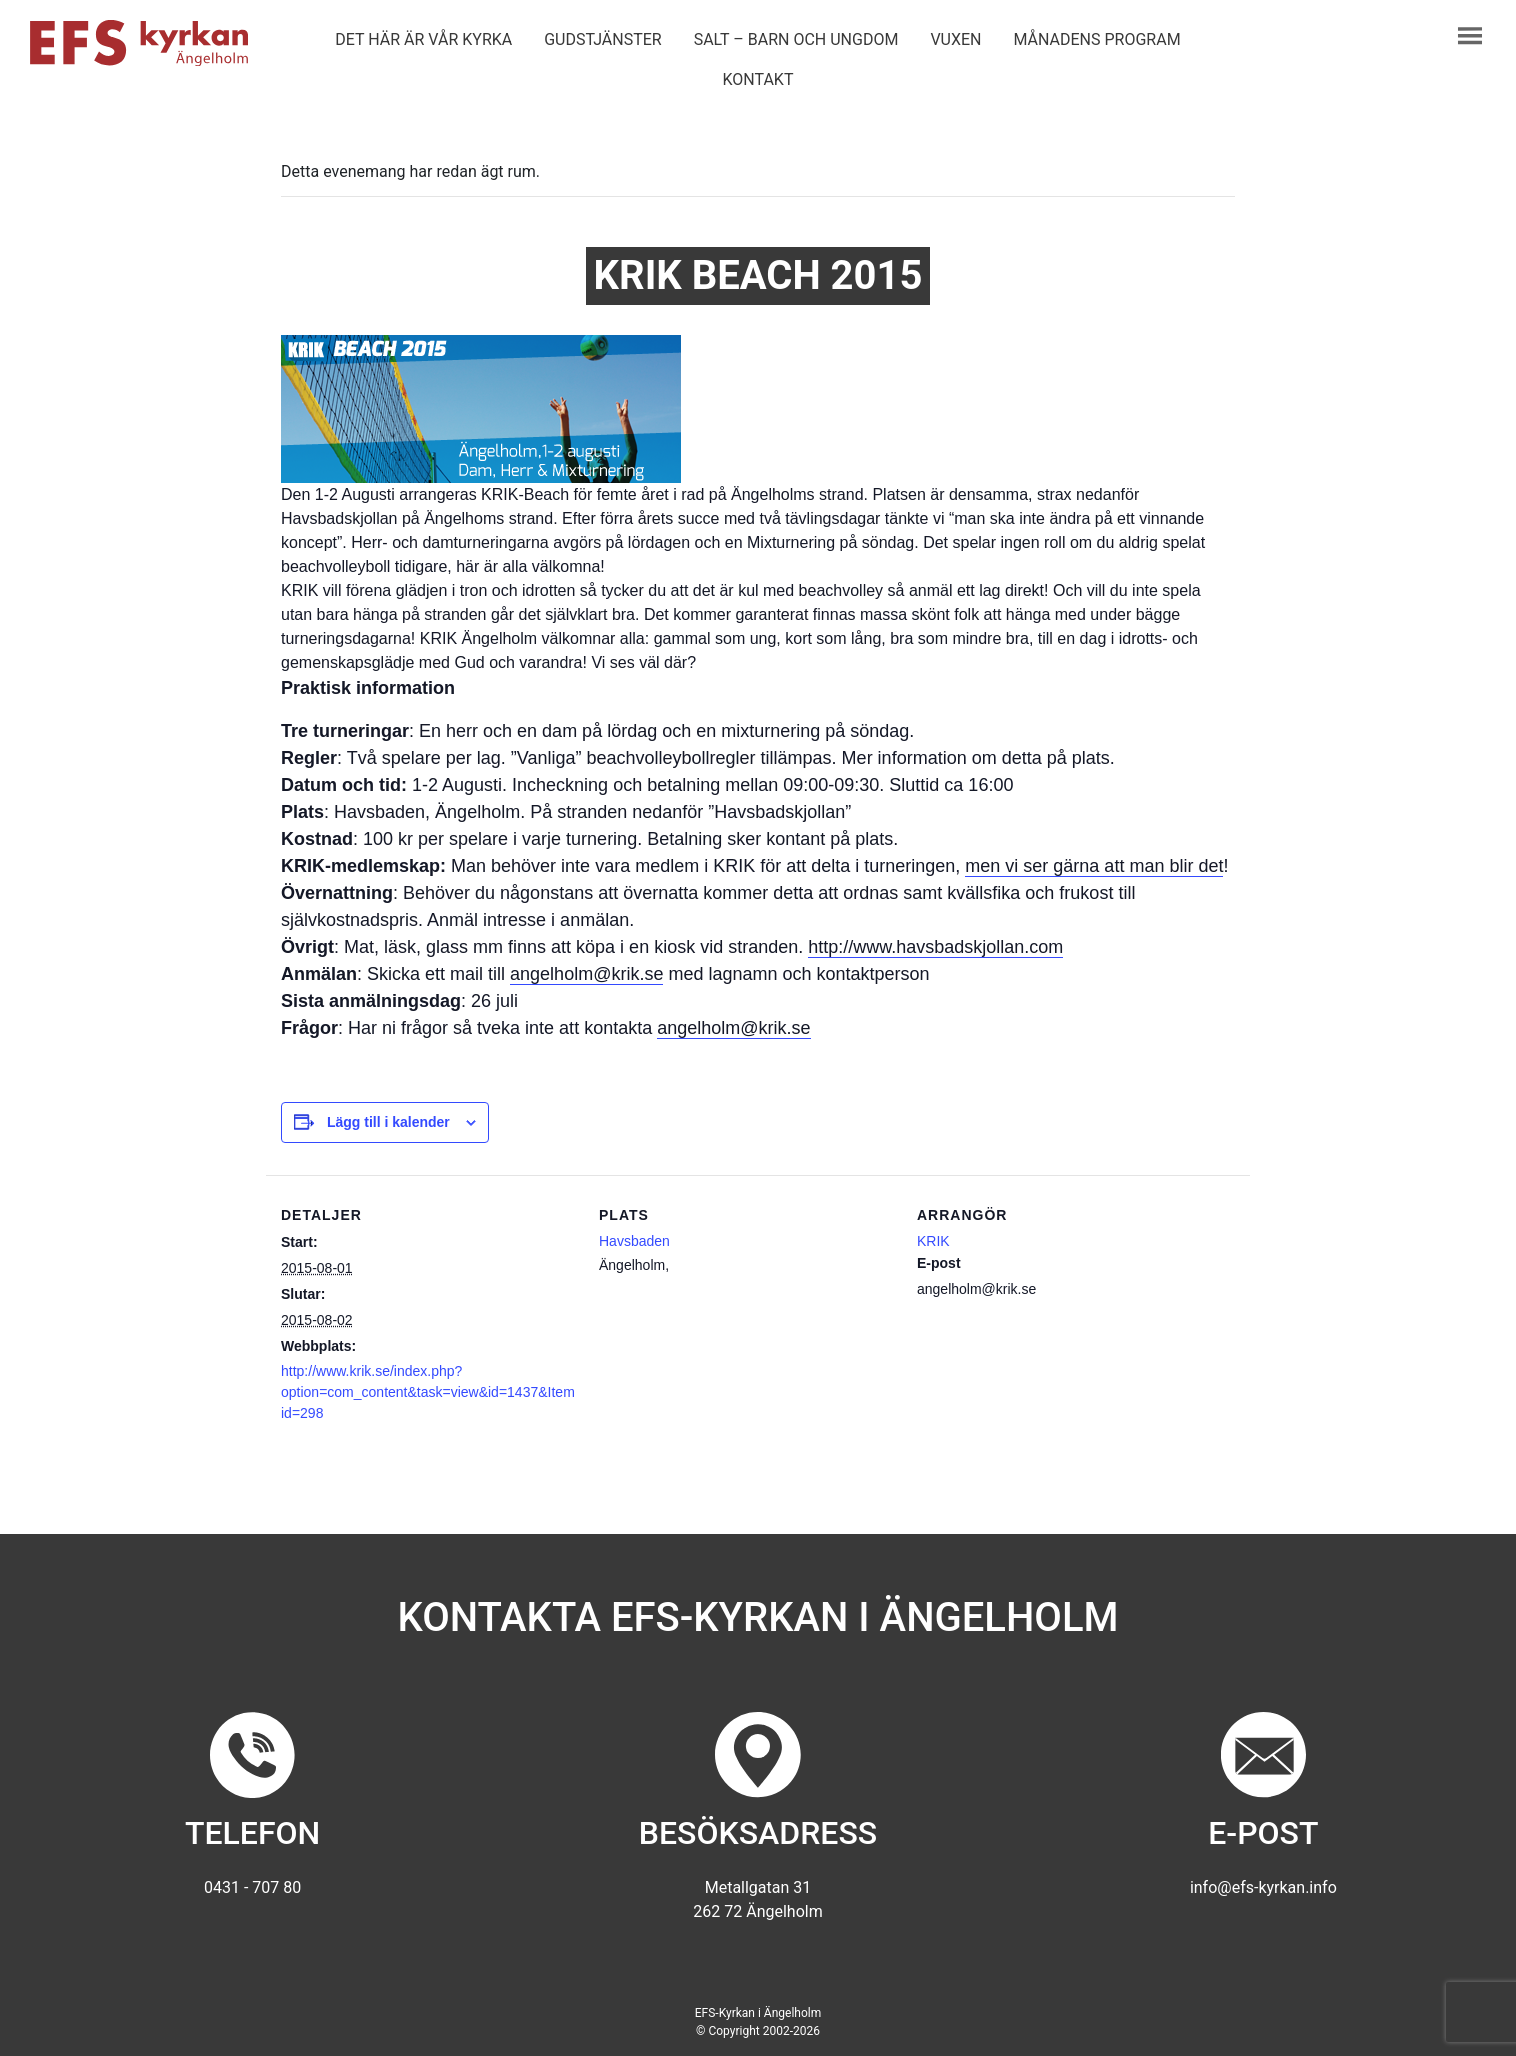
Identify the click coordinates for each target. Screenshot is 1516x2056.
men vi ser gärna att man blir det (1094, 866)
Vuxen (955, 39)
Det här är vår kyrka (423, 39)
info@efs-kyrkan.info (1263, 1887)
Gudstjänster (602, 39)
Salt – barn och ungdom (796, 39)
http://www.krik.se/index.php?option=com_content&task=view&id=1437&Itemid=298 (428, 1392)
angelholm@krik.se (586, 974)
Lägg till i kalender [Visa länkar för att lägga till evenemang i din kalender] (388, 1122)
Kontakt (758, 79)
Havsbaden (634, 1241)
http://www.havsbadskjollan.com (935, 947)
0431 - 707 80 (252, 1887)
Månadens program (1096, 39)
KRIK (933, 1241)
